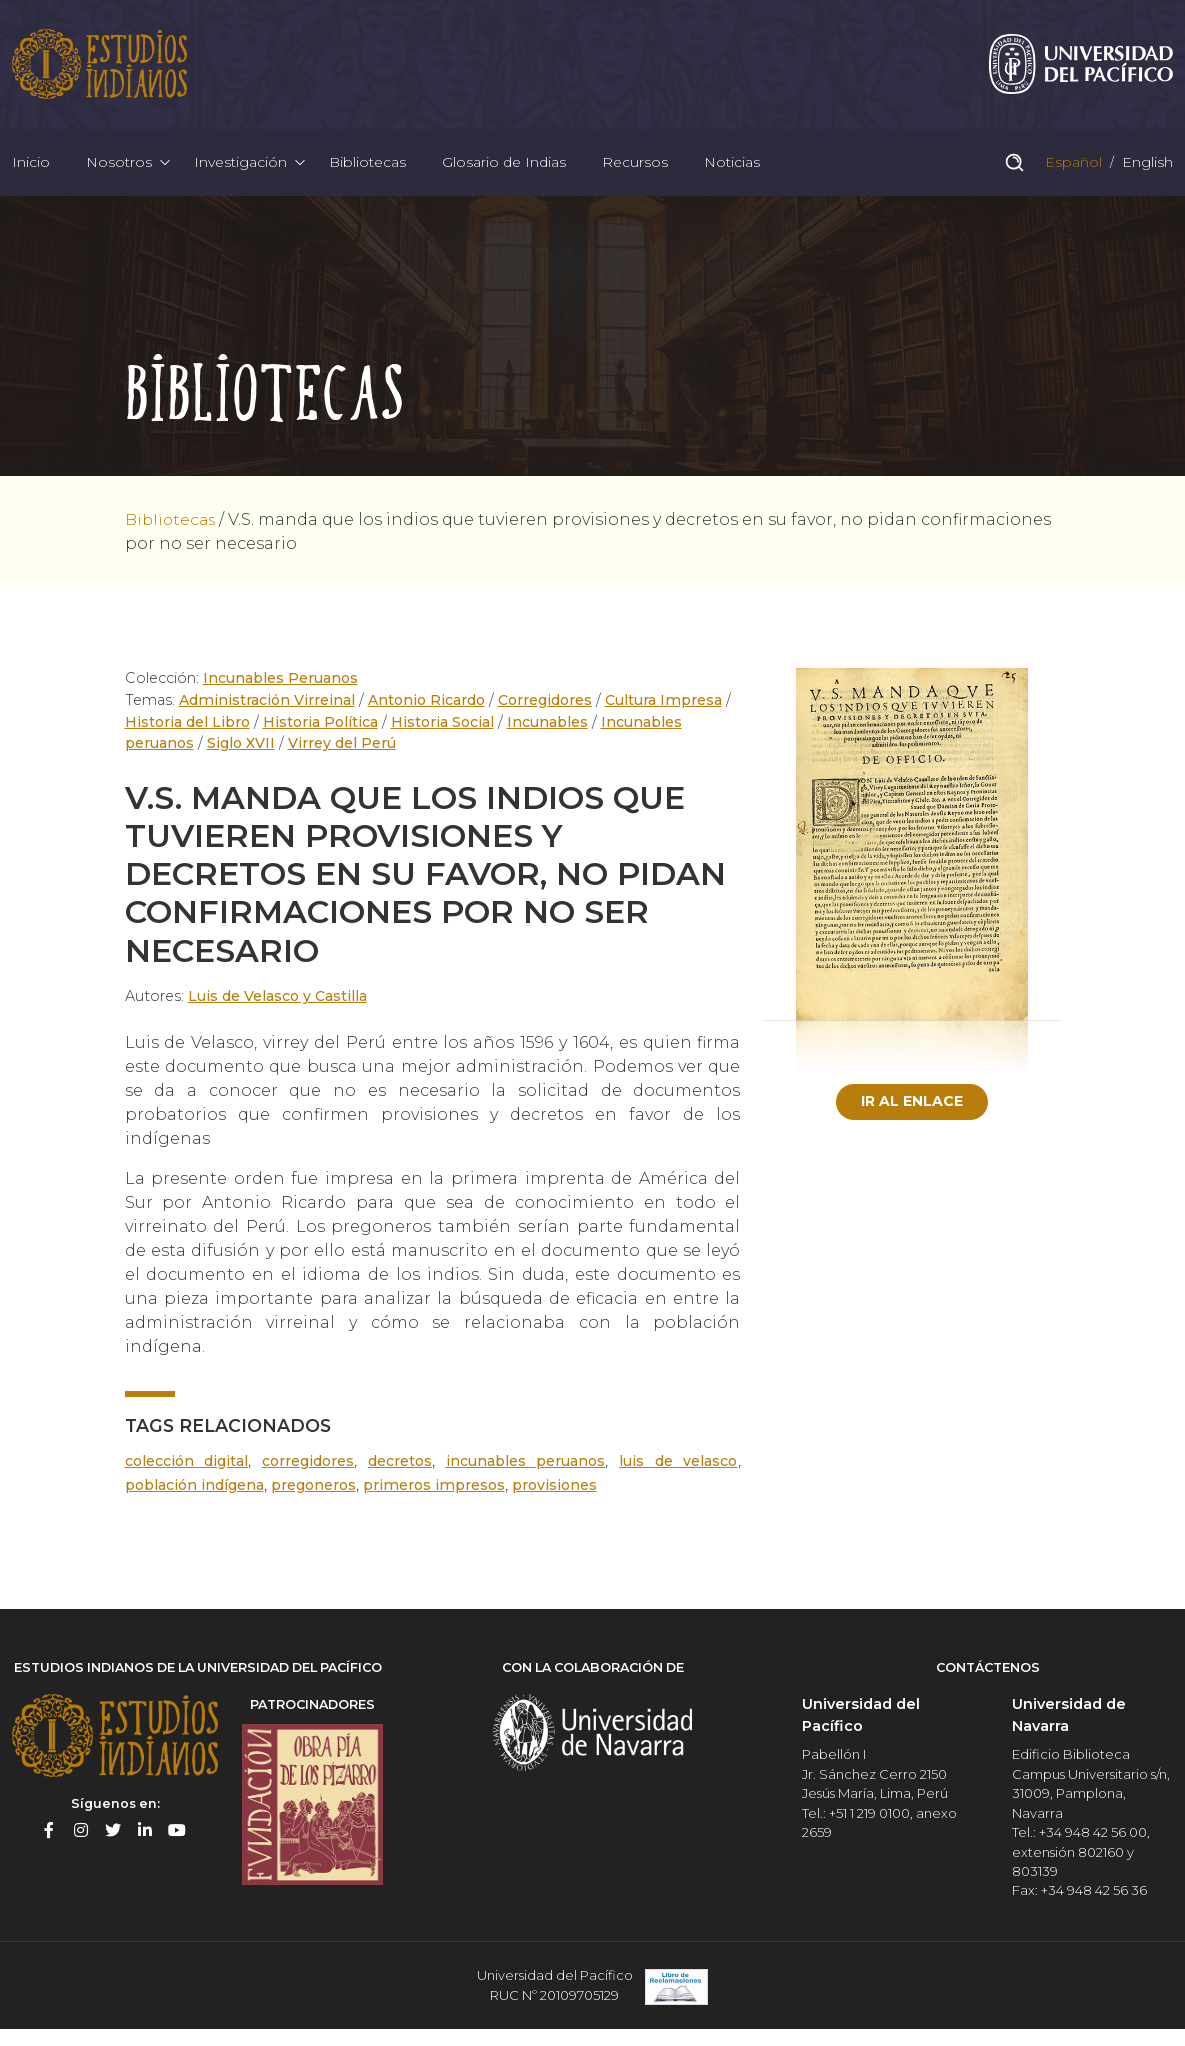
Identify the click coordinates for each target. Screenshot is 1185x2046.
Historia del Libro (187, 739)
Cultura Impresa (666, 718)
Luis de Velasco (679, 1478)
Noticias (732, 174)
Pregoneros (318, 1502)
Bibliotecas (367, 174)
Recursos (635, 174)
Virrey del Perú (346, 761)
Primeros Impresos (442, 1502)
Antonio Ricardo (424, 718)
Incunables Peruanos (282, 696)
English (1145, 174)
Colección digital (186, 1478)
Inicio (31, 174)
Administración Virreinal (265, 718)
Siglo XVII (244, 761)
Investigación (240, 174)
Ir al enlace (912, 1119)
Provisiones (564, 1502)
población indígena (196, 1502)
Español (1071, 174)
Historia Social (441, 739)
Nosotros (119, 174)
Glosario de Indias (504, 174)
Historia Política (320, 739)
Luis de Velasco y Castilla (277, 1014)
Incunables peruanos (526, 1478)
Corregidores (545, 718)
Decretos (399, 1478)
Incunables (546, 739)
